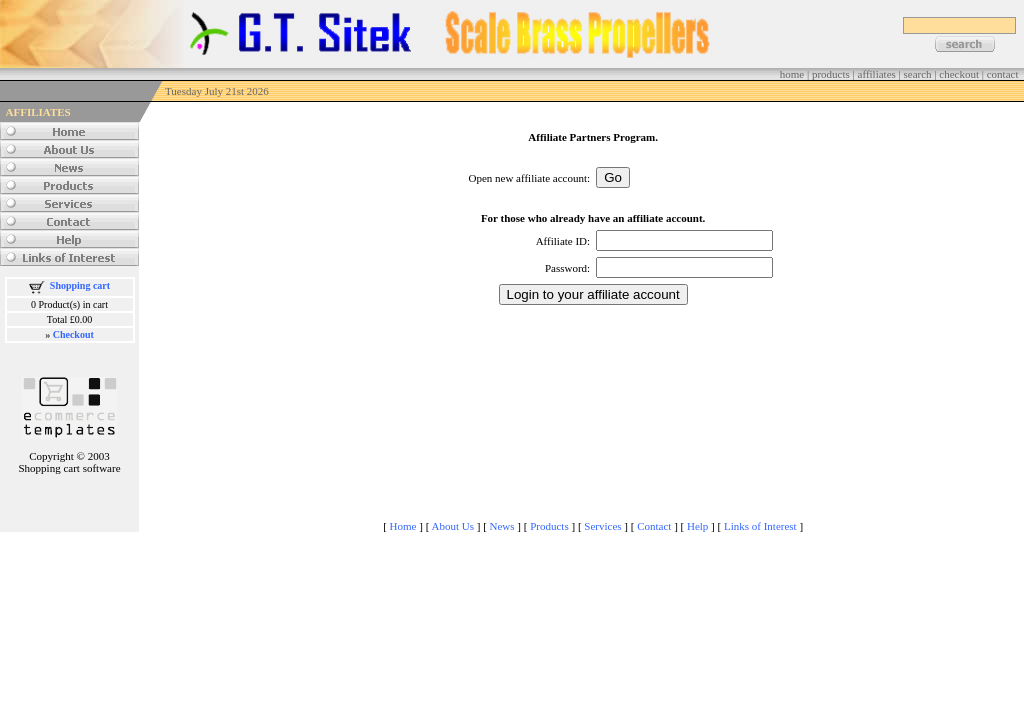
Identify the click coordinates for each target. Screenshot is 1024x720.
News (502, 526)
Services (602, 526)
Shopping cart (80, 285)
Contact (654, 526)
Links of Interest (760, 526)
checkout (959, 74)
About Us (452, 526)
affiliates (877, 74)
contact (1003, 74)
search (918, 74)
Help (697, 526)
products (831, 74)
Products (549, 526)
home (792, 74)
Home (403, 526)
